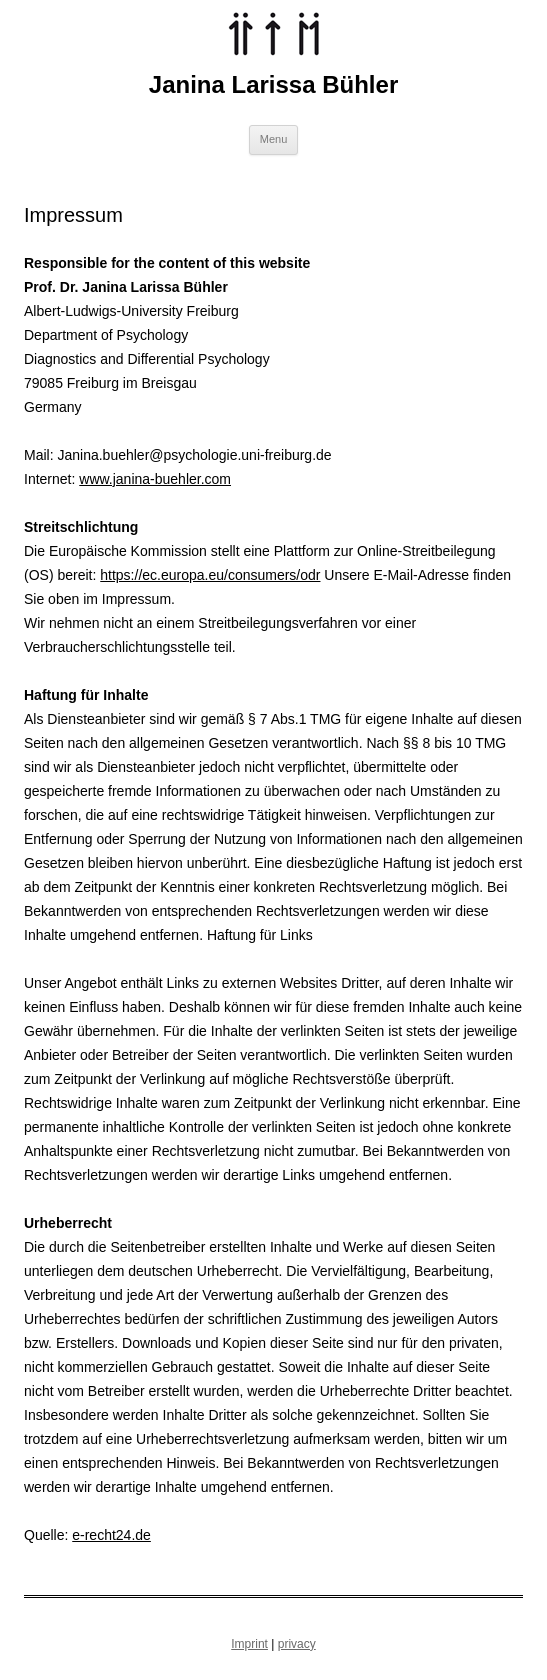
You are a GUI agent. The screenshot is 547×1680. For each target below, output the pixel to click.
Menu (274, 139)
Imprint (249, 1644)
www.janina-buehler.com (155, 479)
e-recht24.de (111, 1535)
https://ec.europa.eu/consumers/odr (210, 575)
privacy (297, 1644)
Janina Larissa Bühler (273, 84)
